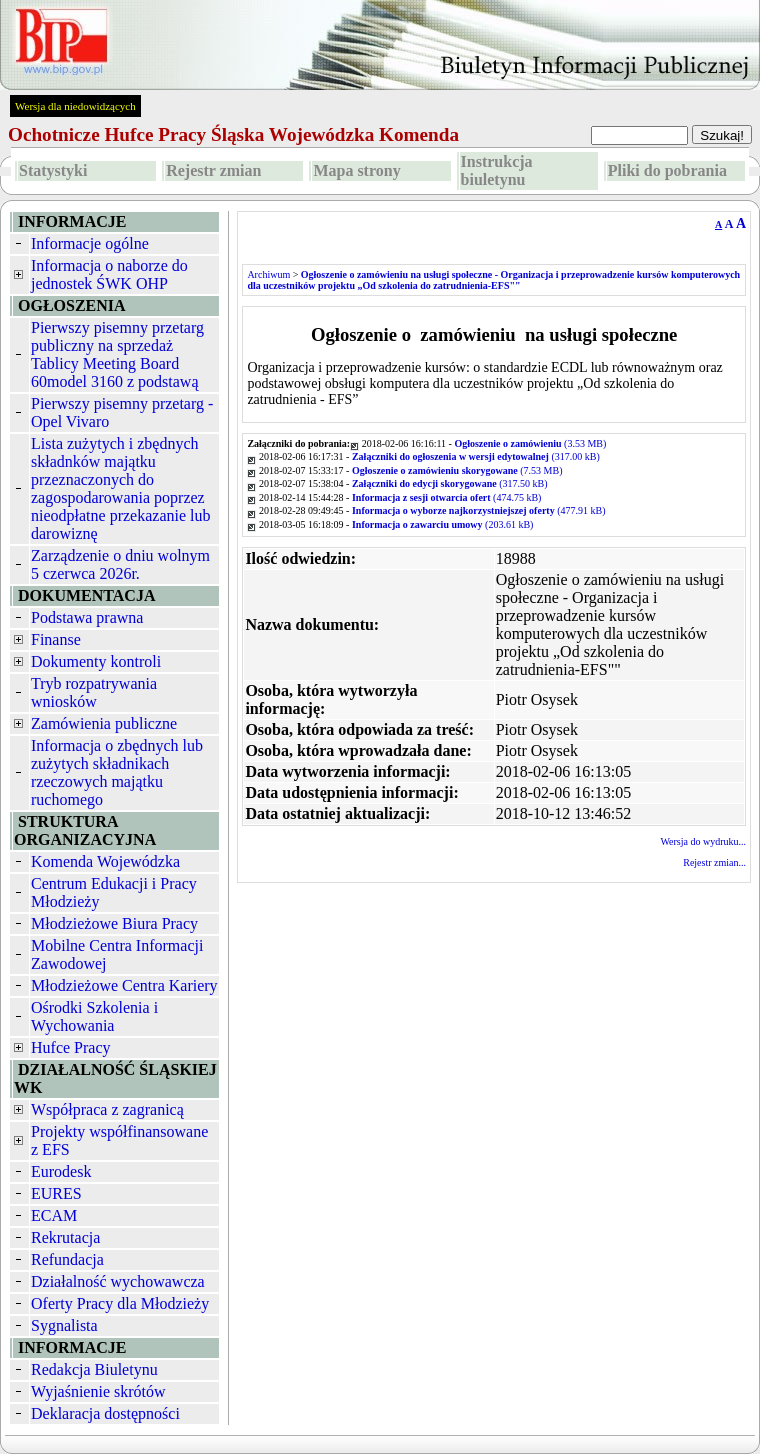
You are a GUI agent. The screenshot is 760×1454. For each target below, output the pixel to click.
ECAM (54, 1215)
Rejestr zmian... (714, 862)
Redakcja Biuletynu (94, 1369)
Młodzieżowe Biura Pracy (114, 923)
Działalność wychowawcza (118, 1281)
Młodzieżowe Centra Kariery (124, 985)
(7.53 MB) (457, 470)
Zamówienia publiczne (104, 723)
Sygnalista (64, 1325)
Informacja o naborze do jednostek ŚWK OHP (109, 274)
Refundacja (67, 1259)
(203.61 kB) (442, 524)
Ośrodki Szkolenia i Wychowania (94, 1016)
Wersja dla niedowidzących (75, 106)
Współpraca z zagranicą (107, 1109)
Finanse (56, 639)
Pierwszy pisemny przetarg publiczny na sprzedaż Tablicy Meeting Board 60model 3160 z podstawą (117, 354)
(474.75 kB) (447, 497)
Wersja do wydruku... (703, 841)
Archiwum (268, 274)
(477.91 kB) (479, 510)
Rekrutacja (65, 1237)
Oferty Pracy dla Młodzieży (120, 1303)
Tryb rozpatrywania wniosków (94, 692)
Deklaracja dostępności (105, 1413)
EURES (56, 1193)
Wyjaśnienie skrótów (98, 1391)
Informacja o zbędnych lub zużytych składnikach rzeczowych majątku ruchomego (117, 772)
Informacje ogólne (90, 243)
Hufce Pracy (71, 1047)
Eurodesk (61, 1171)
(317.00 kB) (476, 456)
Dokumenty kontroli (96, 661)
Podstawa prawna (87, 617)
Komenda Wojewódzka (105, 861)
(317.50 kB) (450, 483)
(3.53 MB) (530, 443)
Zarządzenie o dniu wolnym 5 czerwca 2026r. (120, 564)
